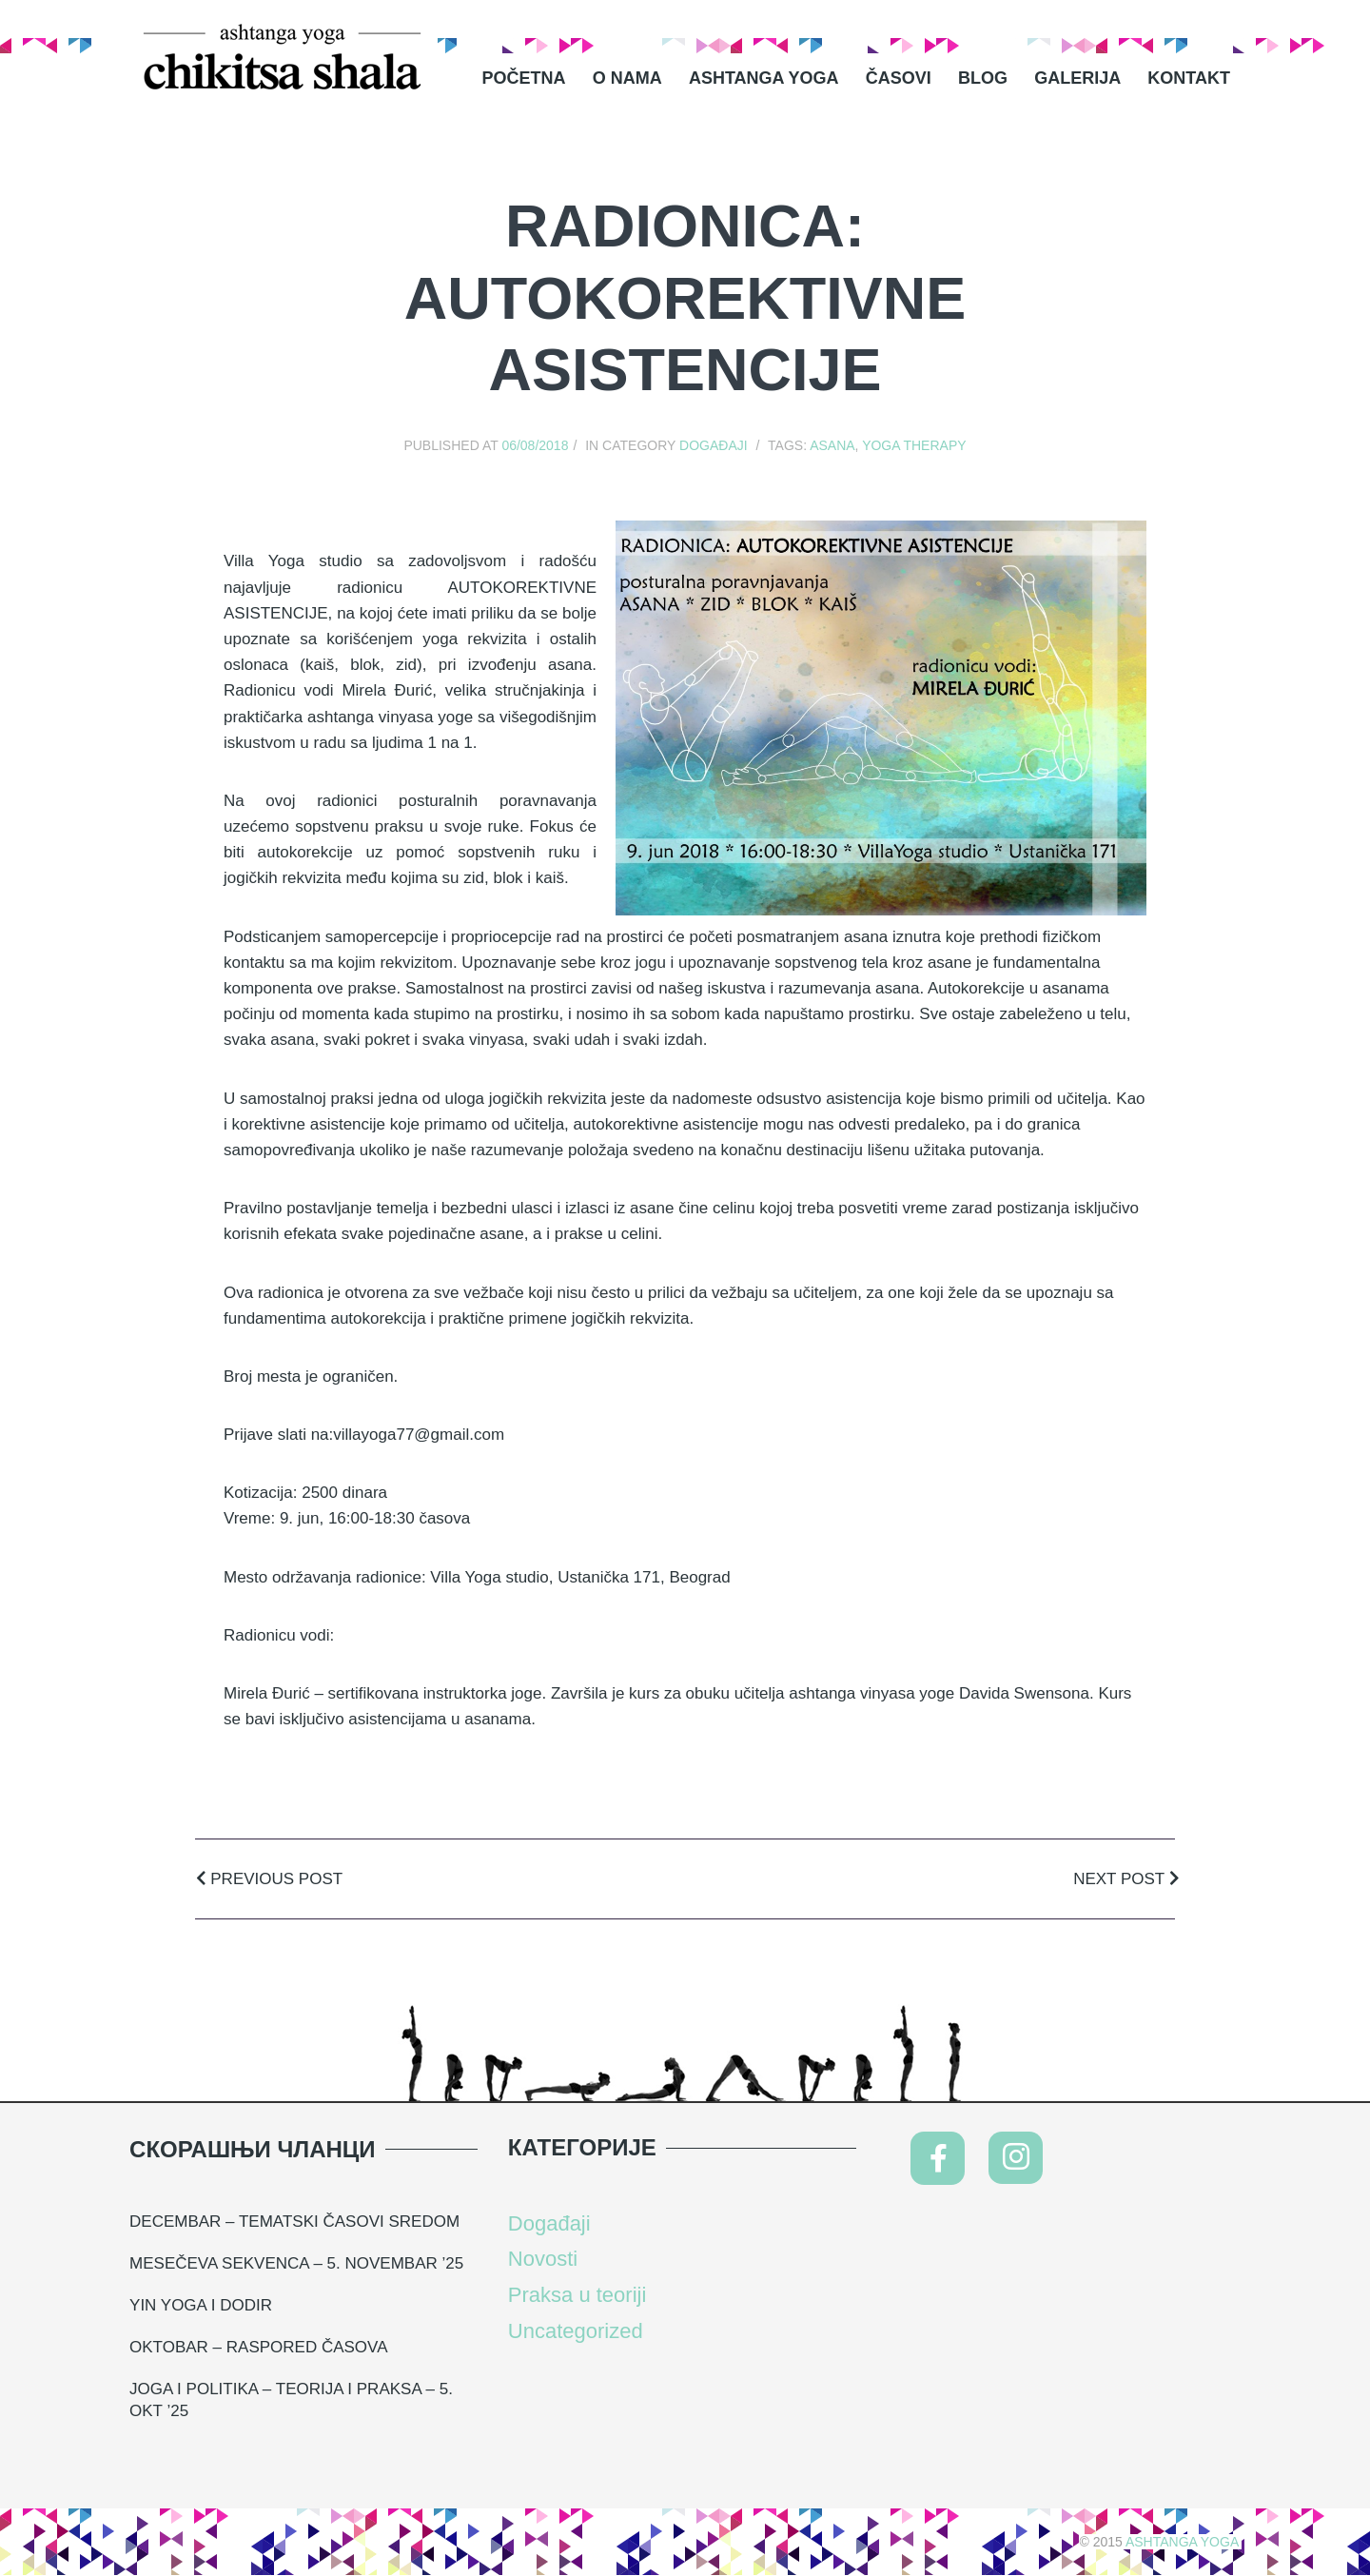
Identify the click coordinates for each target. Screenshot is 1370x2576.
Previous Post (269, 1879)
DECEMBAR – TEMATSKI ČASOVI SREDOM (294, 2221)
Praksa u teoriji (577, 2295)
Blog (983, 78)
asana (832, 445)
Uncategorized (575, 2331)
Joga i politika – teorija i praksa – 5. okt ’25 (291, 2400)
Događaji (713, 445)
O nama (627, 78)
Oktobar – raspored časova (258, 2347)
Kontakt (1188, 78)
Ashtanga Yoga (764, 78)
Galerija (1077, 78)
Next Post (1126, 1879)
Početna (524, 78)
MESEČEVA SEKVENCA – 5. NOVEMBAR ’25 (296, 2263)
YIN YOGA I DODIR (200, 2305)
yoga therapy (914, 445)
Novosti (542, 2259)
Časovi (898, 78)
